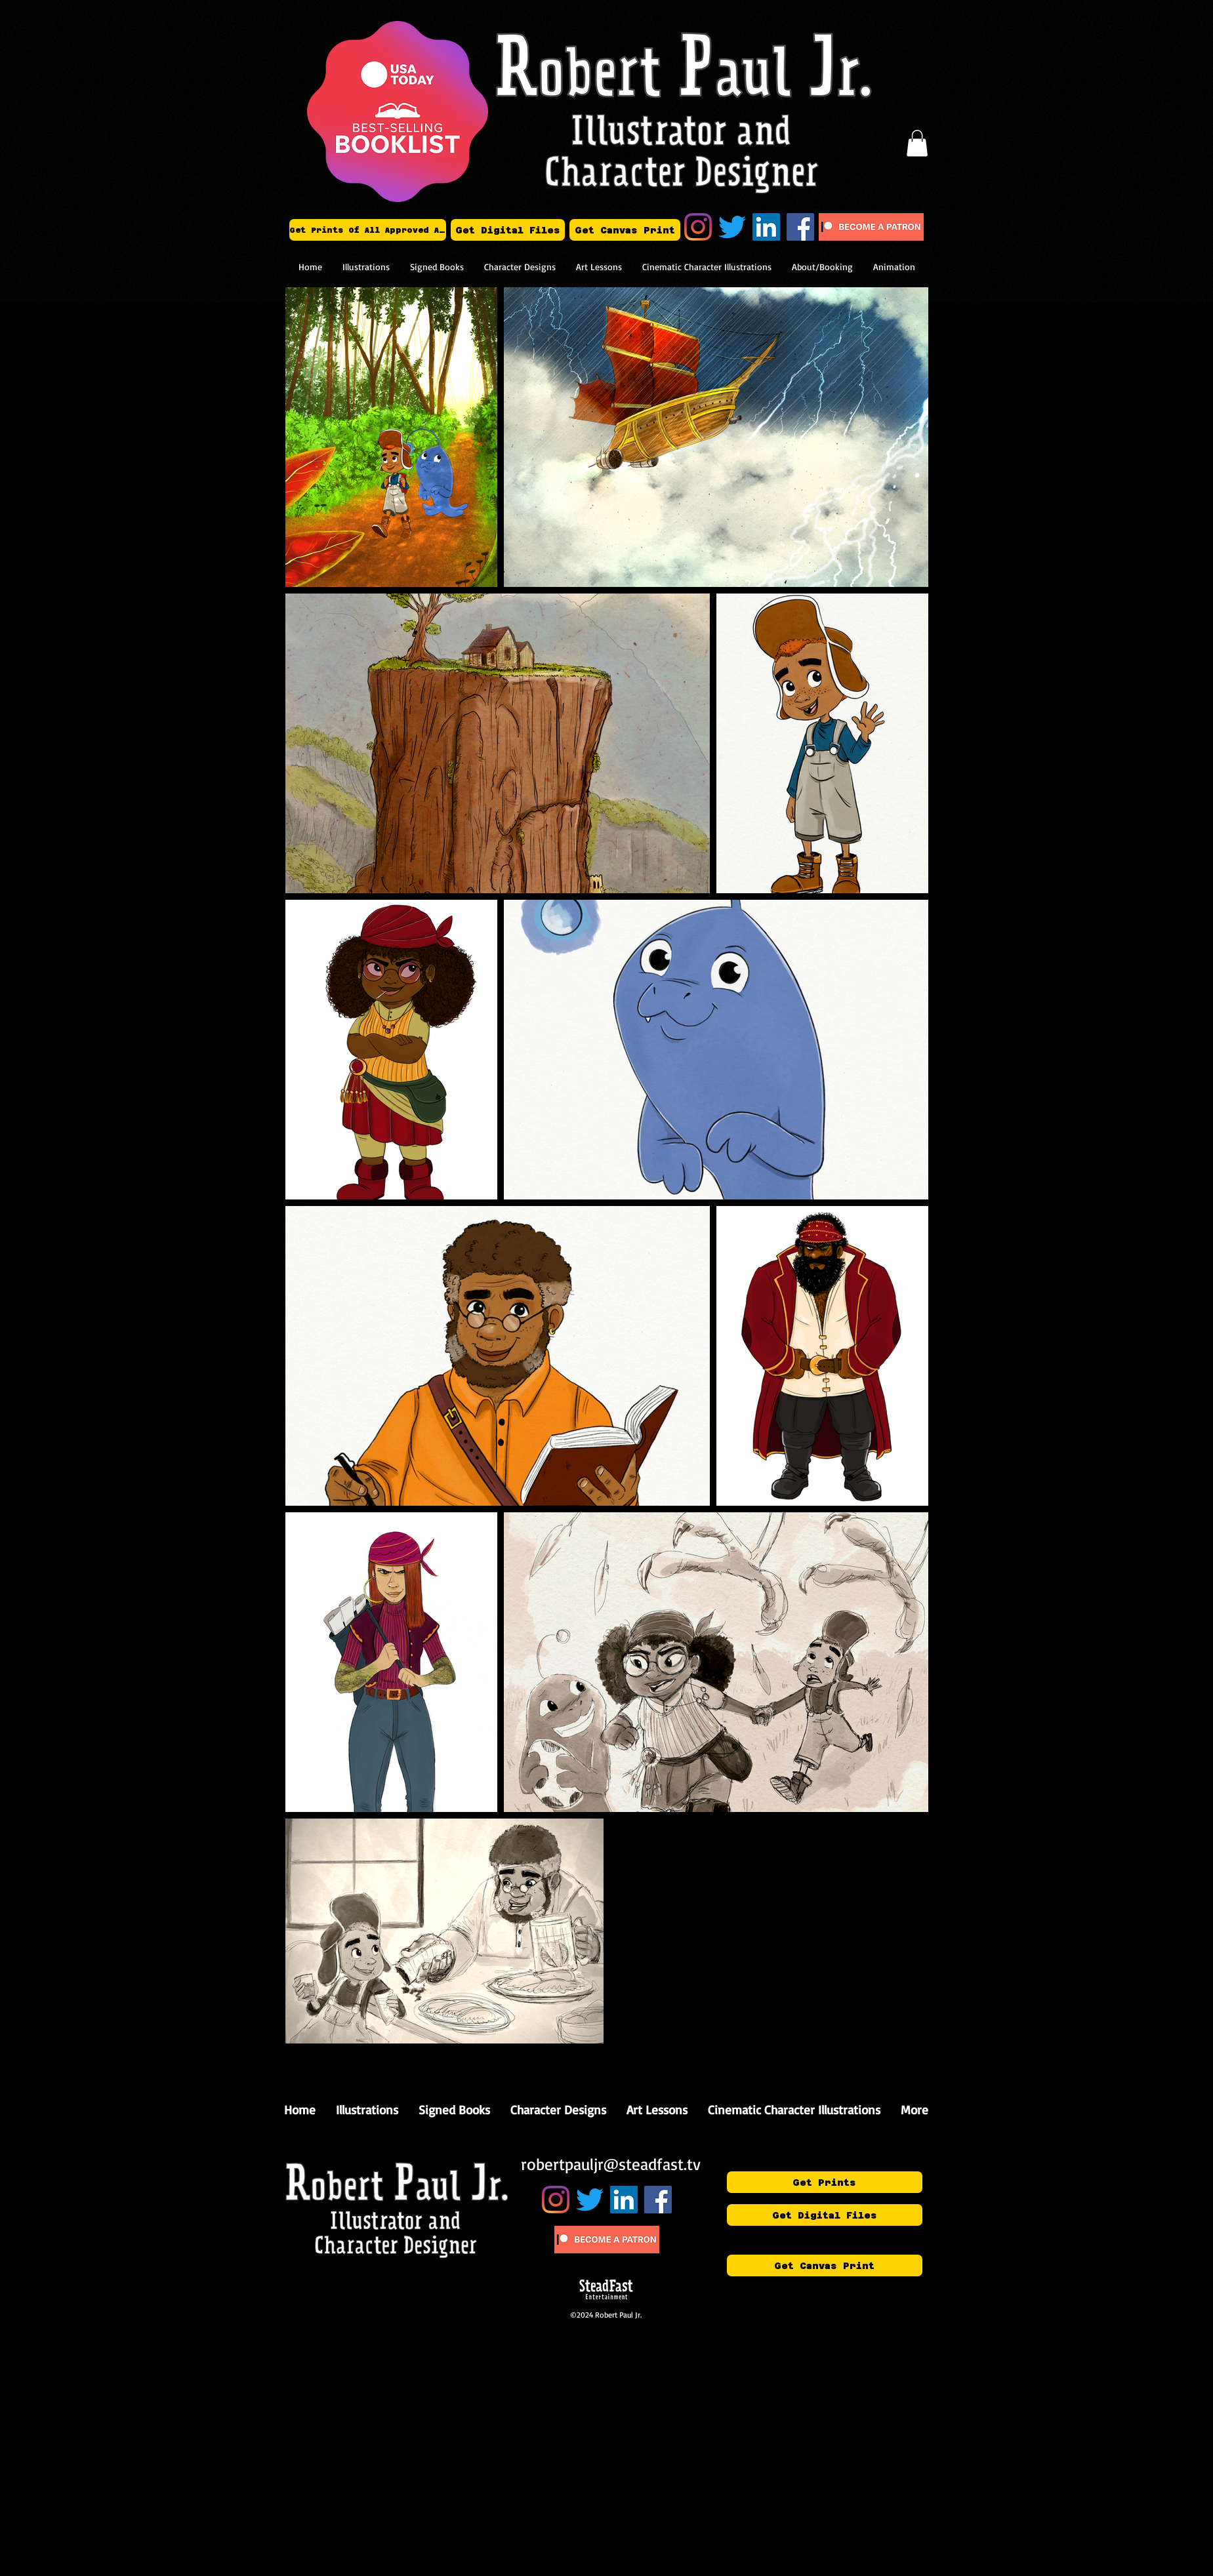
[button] (917, 143)
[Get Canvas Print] (624, 230)
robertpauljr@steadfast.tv (611, 2164)
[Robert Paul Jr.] (766, 227)
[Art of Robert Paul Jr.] (800, 227)
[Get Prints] (824, 2182)
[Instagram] (698, 227)
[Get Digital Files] (508, 230)
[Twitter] (732, 227)
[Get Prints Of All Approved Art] (367, 230)
